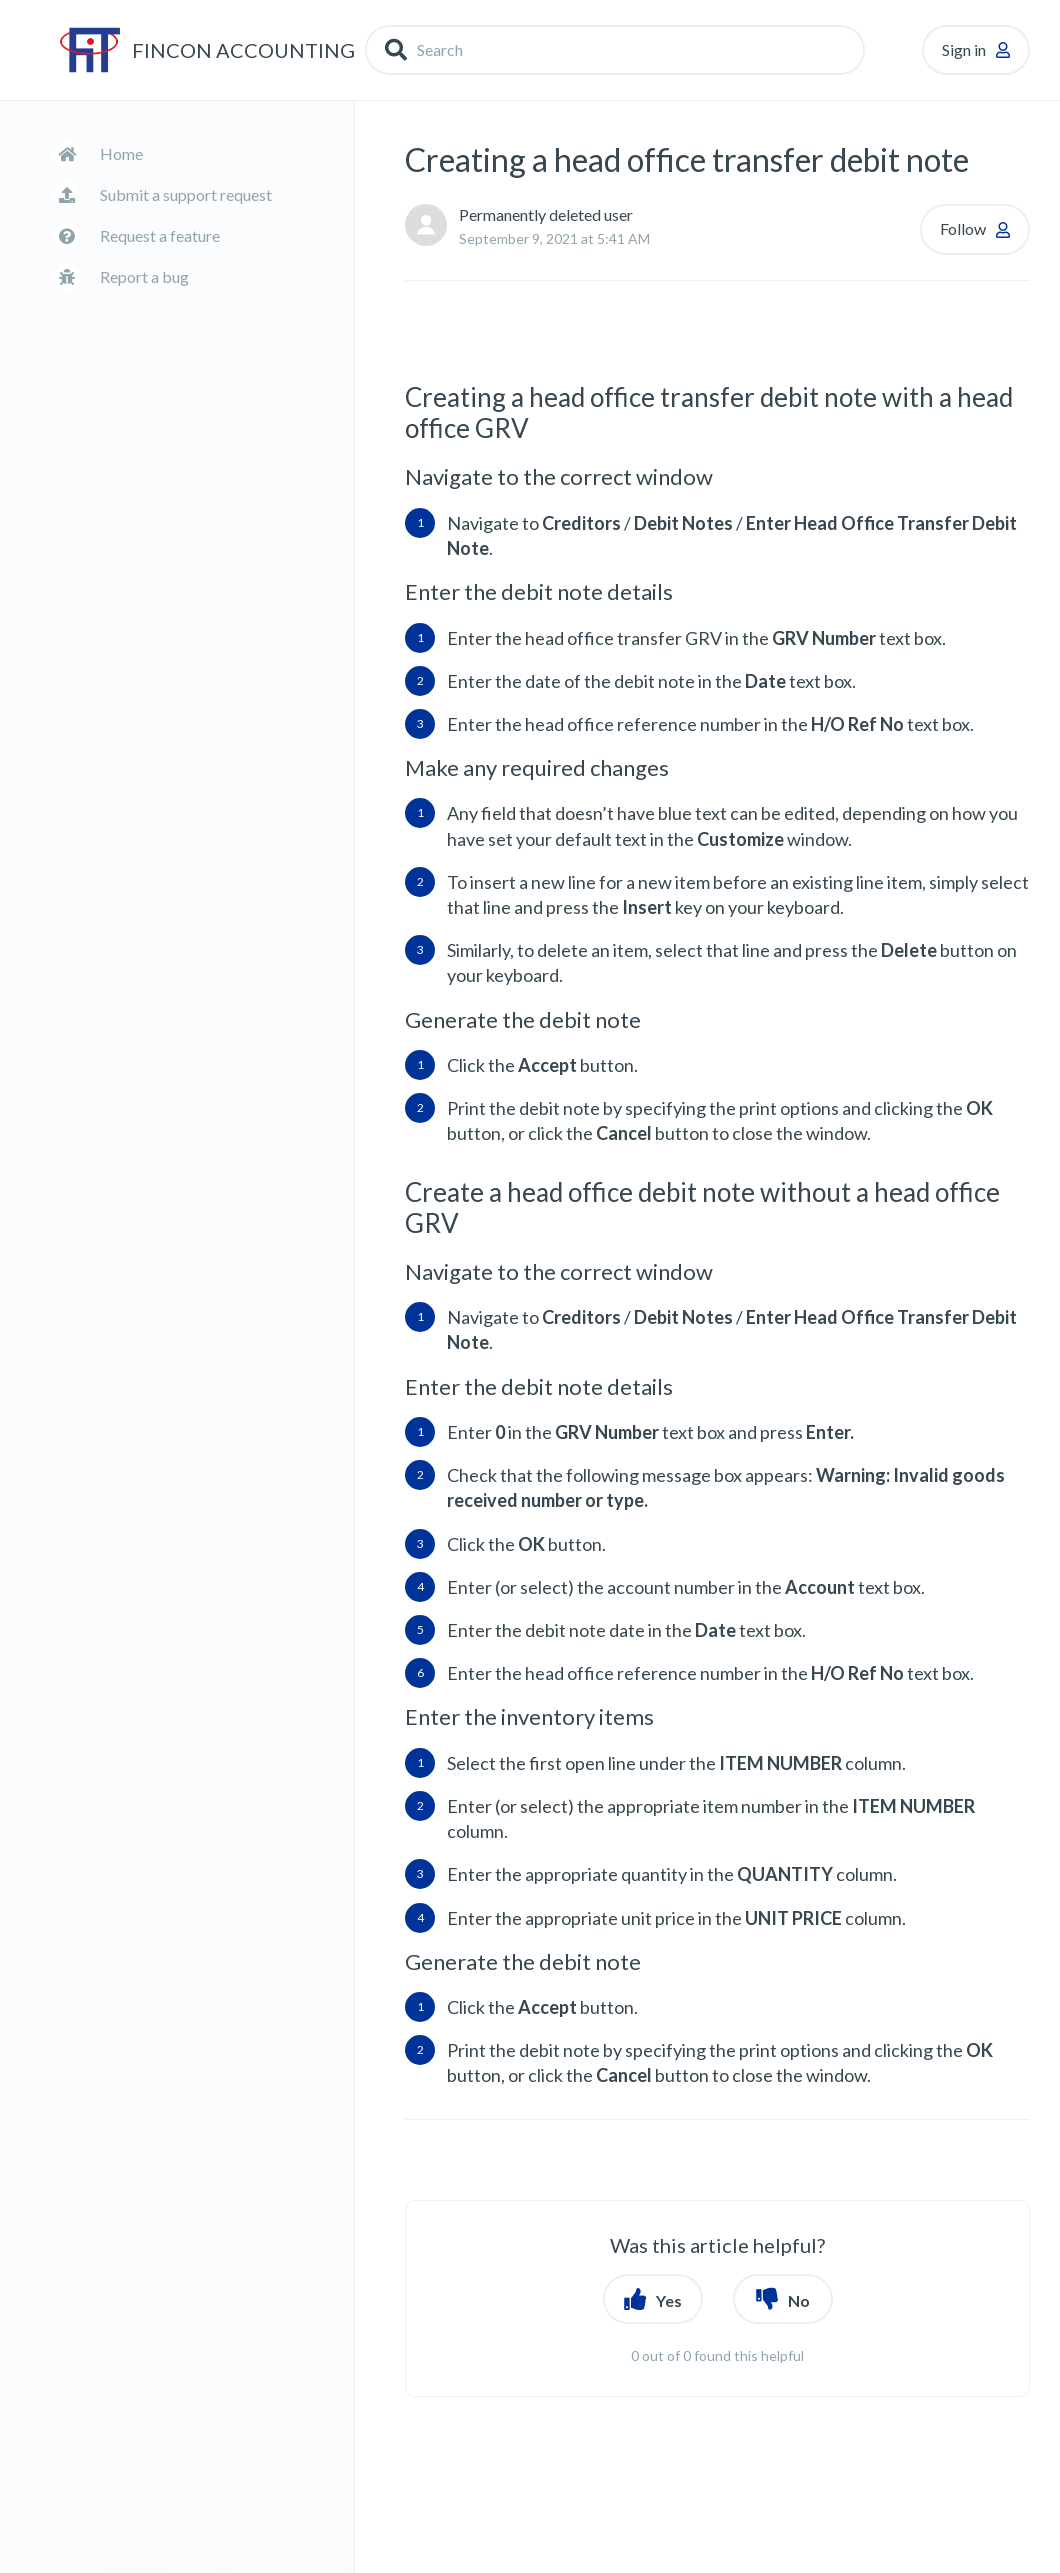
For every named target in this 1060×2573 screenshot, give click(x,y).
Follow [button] (963, 228)
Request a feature (160, 235)
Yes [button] (669, 2300)
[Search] (615, 50)
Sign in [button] (964, 49)
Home (121, 153)
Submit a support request (186, 194)
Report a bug (144, 276)
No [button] (799, 2300)
